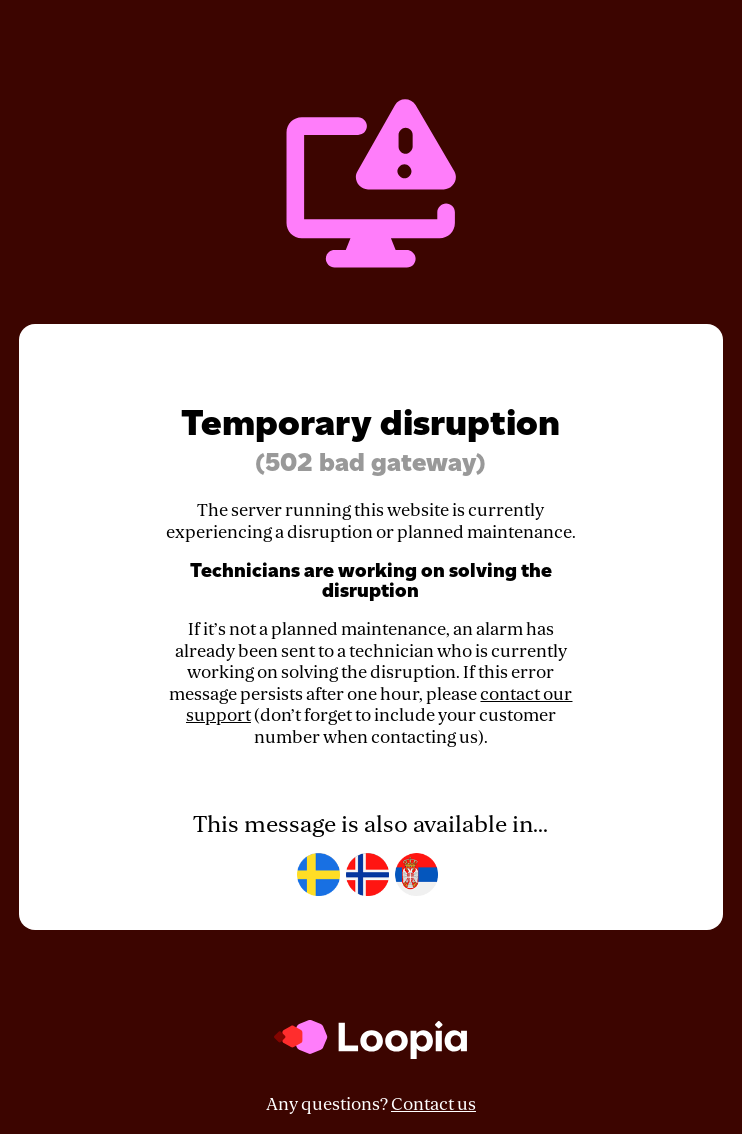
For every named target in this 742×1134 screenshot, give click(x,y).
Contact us (433, 1104)
